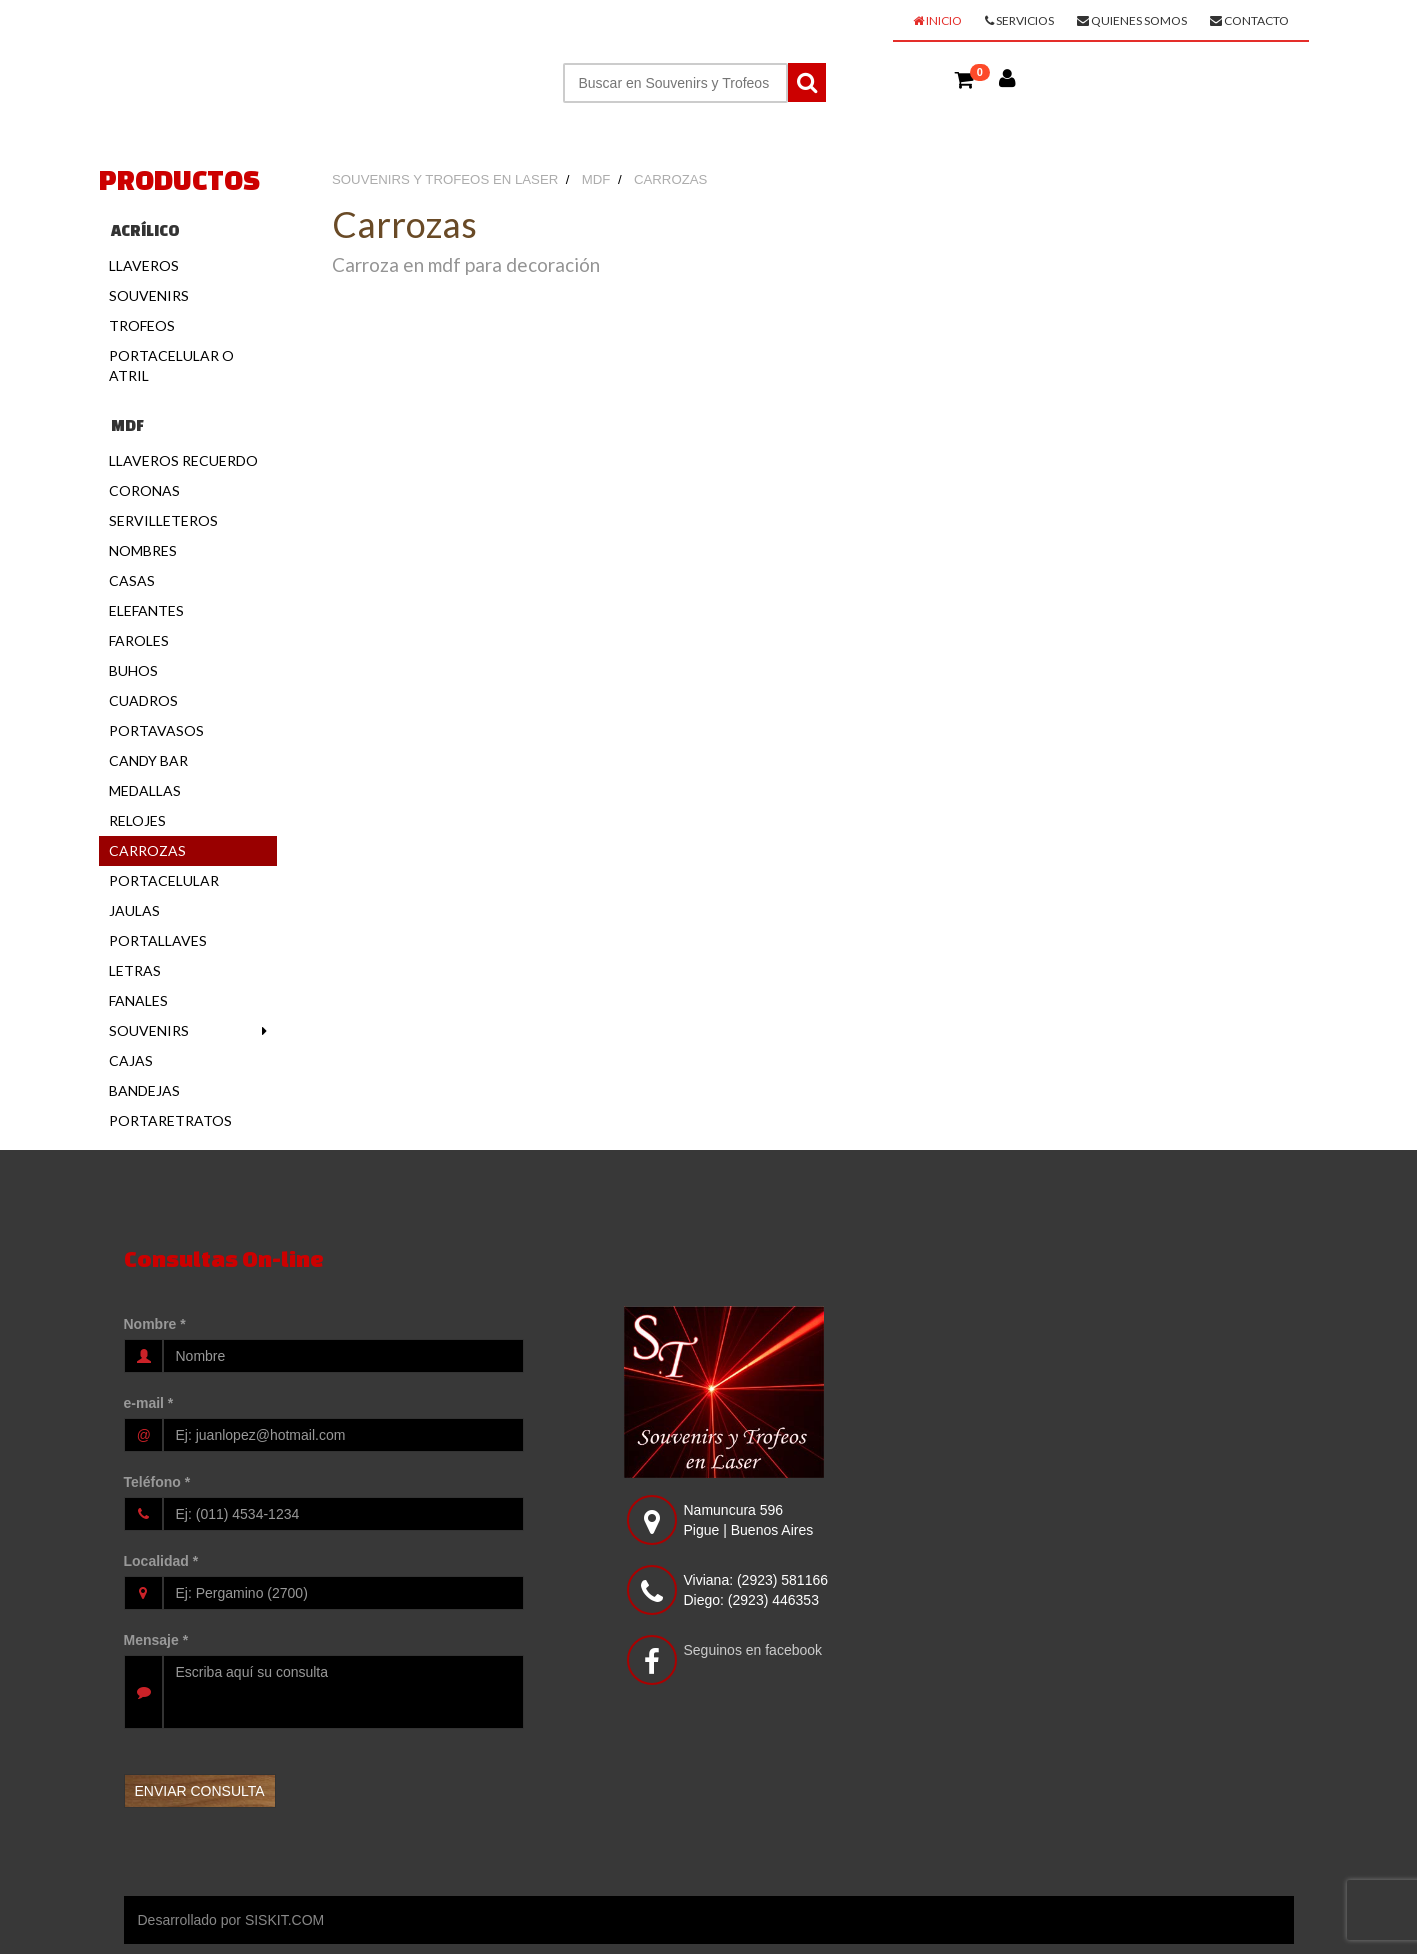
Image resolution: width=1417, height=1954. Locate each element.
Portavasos (156, 730)
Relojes (137, 820)
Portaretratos (170, 1120)
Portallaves (158, 940)
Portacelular (164, 880)
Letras (135, 970)
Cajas (131, 1060)
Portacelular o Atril (171, 365)
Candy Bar (148, 760)
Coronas (144, 490)
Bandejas (144, 1090)
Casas (132, 580)
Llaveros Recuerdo (183, 460)
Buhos (133, 670)
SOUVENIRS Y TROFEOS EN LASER (274, 26)
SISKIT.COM (284, 1920)
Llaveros (144, 265)
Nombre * (155, 1324)
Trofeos (142, 325)
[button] (965, 79)
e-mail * (149, 1403)
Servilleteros (163, 520)
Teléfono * (157, 1482)
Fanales (138, 1000)
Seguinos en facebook (753, 1650)
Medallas (145, 790)
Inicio (937, 20)
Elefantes (146, 610)
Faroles (139, 640)
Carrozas (147, 850)
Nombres (143, 550)
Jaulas (134, 910)
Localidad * (161, 1561)
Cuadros (143, 700)
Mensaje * (156, 1640)
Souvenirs (149, 295)
